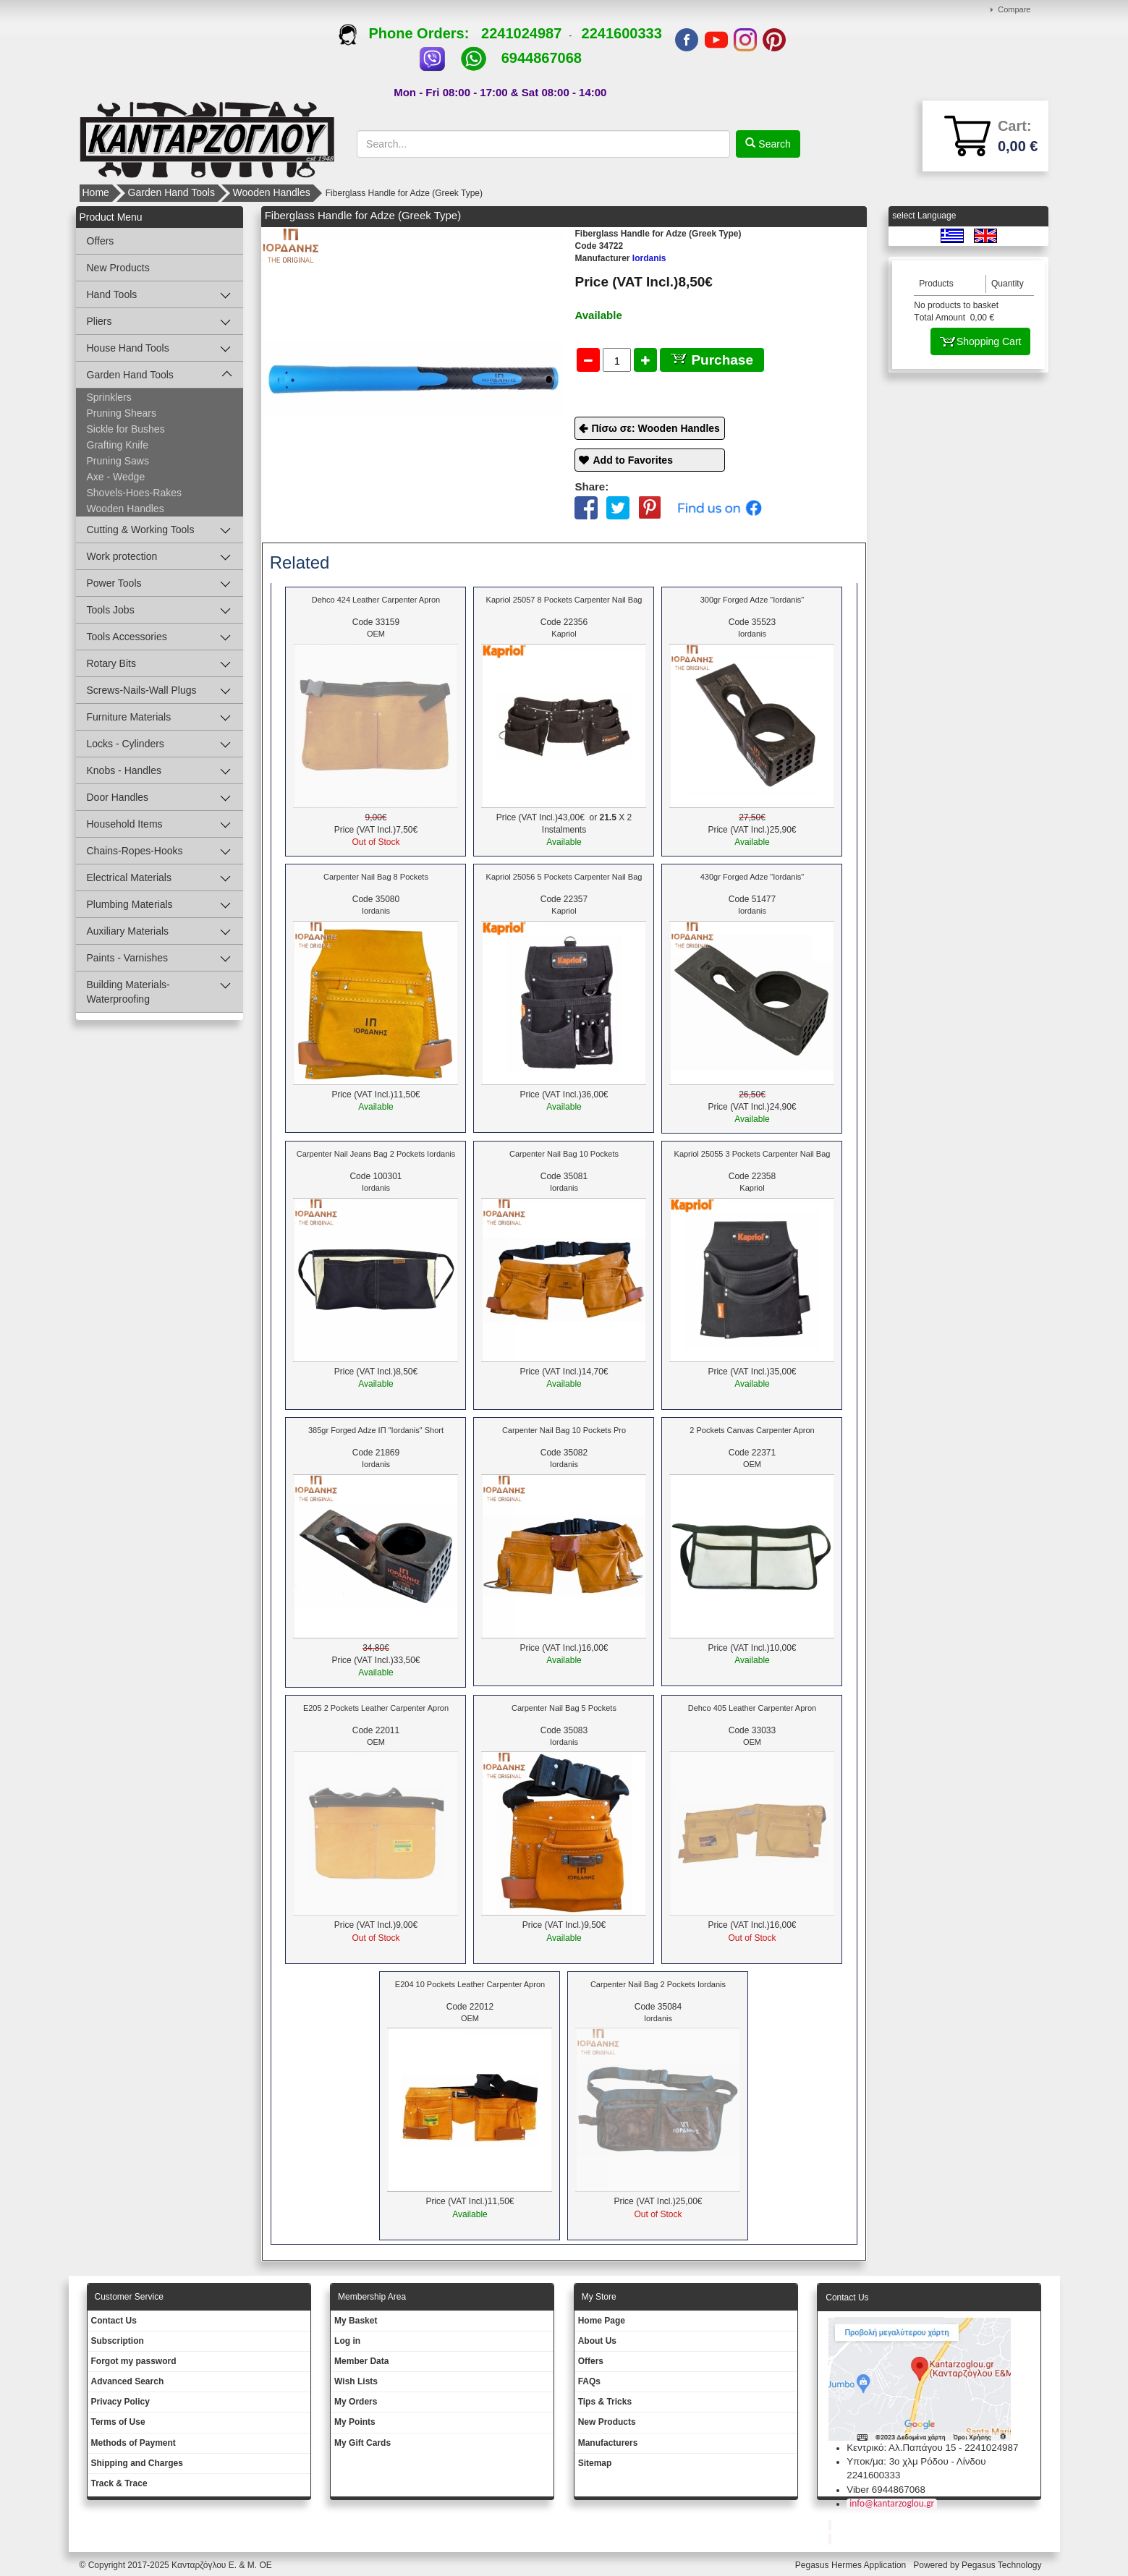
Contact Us (114, 2321)
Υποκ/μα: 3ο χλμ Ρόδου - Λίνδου (916, 2461)
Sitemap (595, 2463)
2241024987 (521, 33)
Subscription (117, 2341)
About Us (597, 2341)
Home (95, 192)
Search (772, 144)
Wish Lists (356, 2381)
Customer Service (129, 2297)
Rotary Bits (111, 663)
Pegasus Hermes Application (852, 2565)
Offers (100, 241)
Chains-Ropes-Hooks (135, 850)
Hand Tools (112, 294)
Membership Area (372, 2297)
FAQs (589, 2381)
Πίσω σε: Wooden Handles (655, 428)
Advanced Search (127, 2381)
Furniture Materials (129, 717)
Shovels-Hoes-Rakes (134, 492)
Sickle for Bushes (126, 429)
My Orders (355, 2402)
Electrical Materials (129, 877)
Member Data (361, 2361)
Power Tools (114, 583)
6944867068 (541, 58)
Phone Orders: (410, 33)
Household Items (125, 824)
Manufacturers (608, 2443)
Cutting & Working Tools (141, 529)
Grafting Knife (118, 445)
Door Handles (118, 797)
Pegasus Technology (1003, 2565)
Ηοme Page (601, 2321)
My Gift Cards (362, 2443)
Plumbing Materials (130, 904)
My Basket (355, 2321)
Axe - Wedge (116, 477)
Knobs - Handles (124, 770)
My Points (355, 2422)
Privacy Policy (120, 2402)
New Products (118, 267)
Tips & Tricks (605, 2402)
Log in (347, 2341)
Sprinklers (109, 397)
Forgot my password (134, 2361)
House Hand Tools (128, 348)
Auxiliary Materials (128, 931)
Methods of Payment (133, 2443)
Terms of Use (118, 2422)
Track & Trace (119, 2483)
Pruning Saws (118, 461)
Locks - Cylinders (125, 743)
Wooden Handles (271, 192)
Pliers (99, 321)
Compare (1014, 9)
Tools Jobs (111, 610)
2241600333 (622, 33)
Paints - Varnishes (128, 958)
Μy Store (599, 2297)
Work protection (122, 556)
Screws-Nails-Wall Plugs (142, 690)
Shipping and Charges (137, 2463)
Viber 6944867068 (886, 2489)
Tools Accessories (127, 636)
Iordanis (620, 258)
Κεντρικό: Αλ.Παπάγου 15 (901, 2447)
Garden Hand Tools (171, 192)
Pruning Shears (122, 413)
